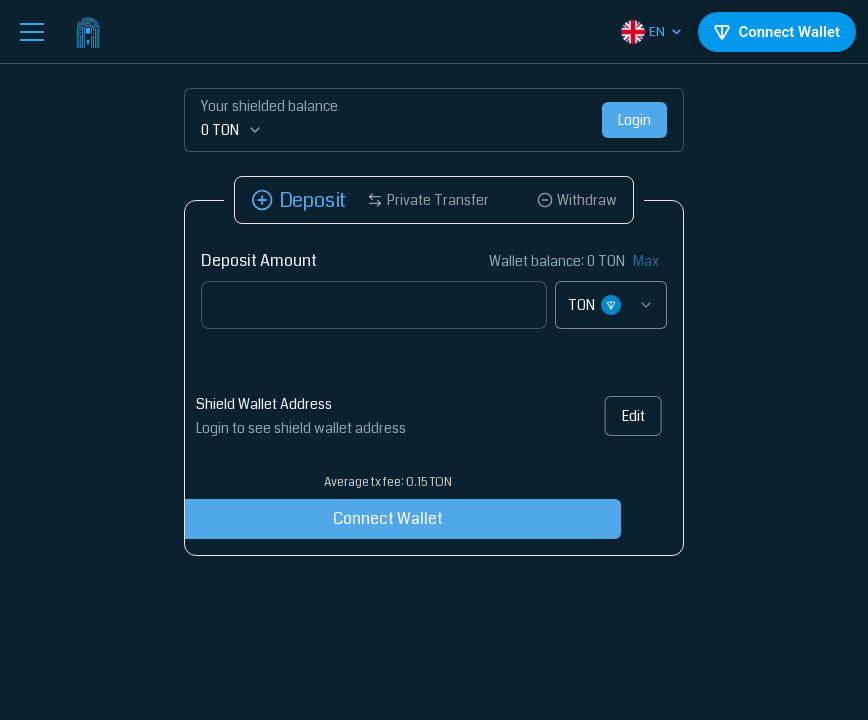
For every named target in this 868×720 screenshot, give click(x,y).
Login (634, 120)
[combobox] (611, 305)
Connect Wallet (356, 518)
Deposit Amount (259, 260)
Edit (625, 416)
